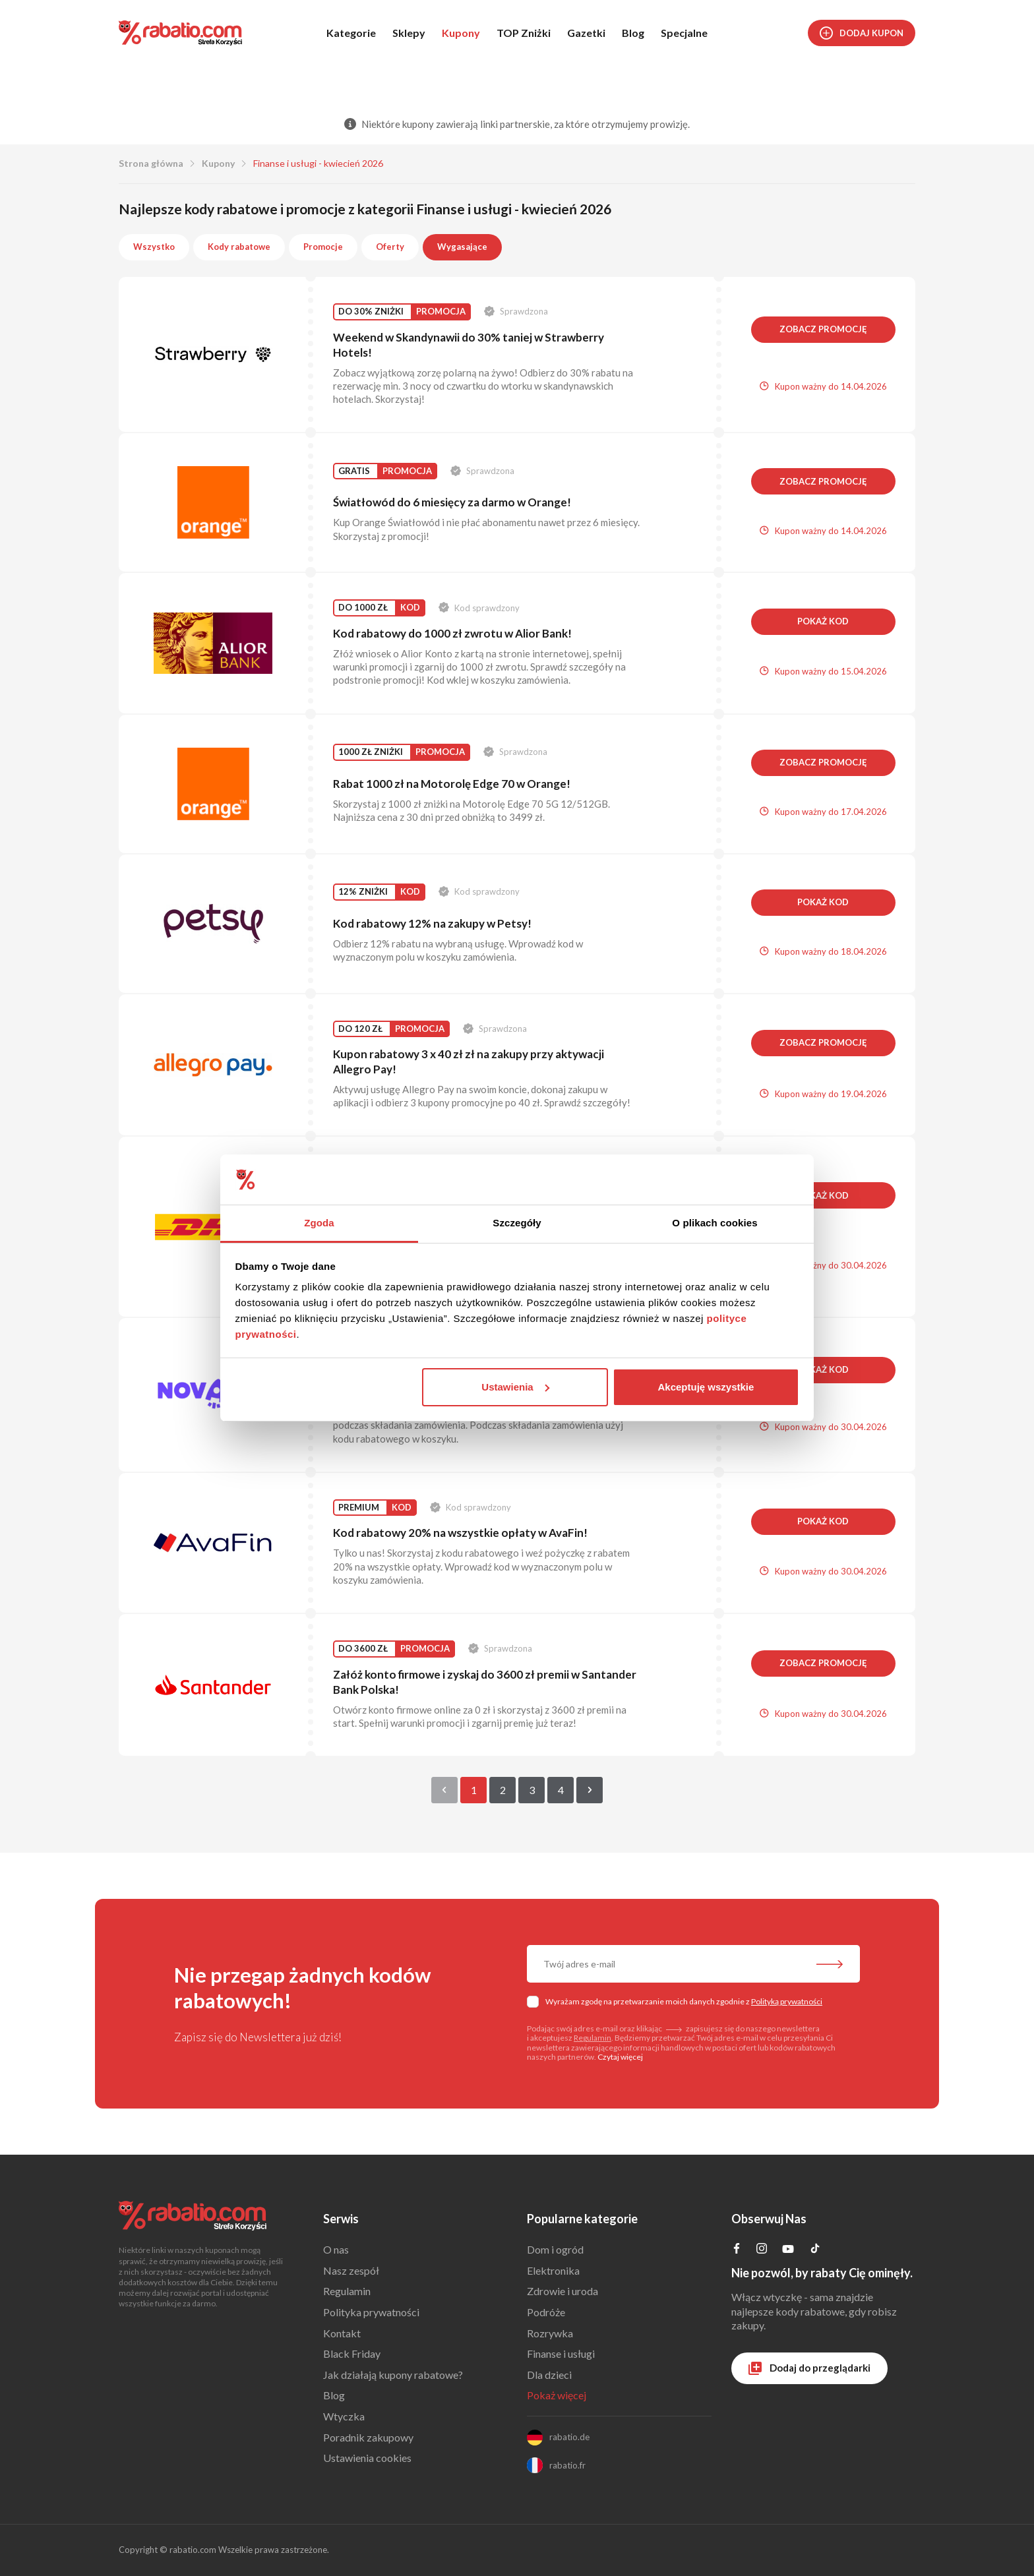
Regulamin (592, 2038)
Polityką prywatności (786, 2001)
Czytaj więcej (620, 2057)
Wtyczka (344, 2416)
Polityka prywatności (371, 2312)
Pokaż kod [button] (823, 621)
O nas (336, 2249)
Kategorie (351, 32)
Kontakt (342, 2333)
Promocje (323, 246)
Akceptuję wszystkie (705, 1387)
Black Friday (351, 2353)
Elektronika (553, 2270)
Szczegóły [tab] (517, 1222)
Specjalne (684, 32)
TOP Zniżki (524, 32)
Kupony (461, 32)
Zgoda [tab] (319, 1222)
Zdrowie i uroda (562, 2291)
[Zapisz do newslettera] (829, 1965)
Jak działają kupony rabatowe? (393, 2374)
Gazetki (586, 32)
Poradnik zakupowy (368, 2437)
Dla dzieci (549, 2374)
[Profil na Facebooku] (736, 2249)
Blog (633, 32)
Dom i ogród (555, 2249)
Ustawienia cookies (367, 2457)
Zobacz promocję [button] (823, 329)
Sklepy (408, 32)
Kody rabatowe (239, 246)
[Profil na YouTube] (788, 2251)
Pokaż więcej (556, 2395)
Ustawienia (515, 1387)
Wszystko (154, 246)
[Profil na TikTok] (815, 2250)
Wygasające (462, 246)
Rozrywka (550, 2333)
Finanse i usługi (561, 2353)
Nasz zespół (351, 2270)
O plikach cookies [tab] (714, 1222)
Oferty (390, 246)
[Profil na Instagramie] (761, 2249)
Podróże (546, 2312)
